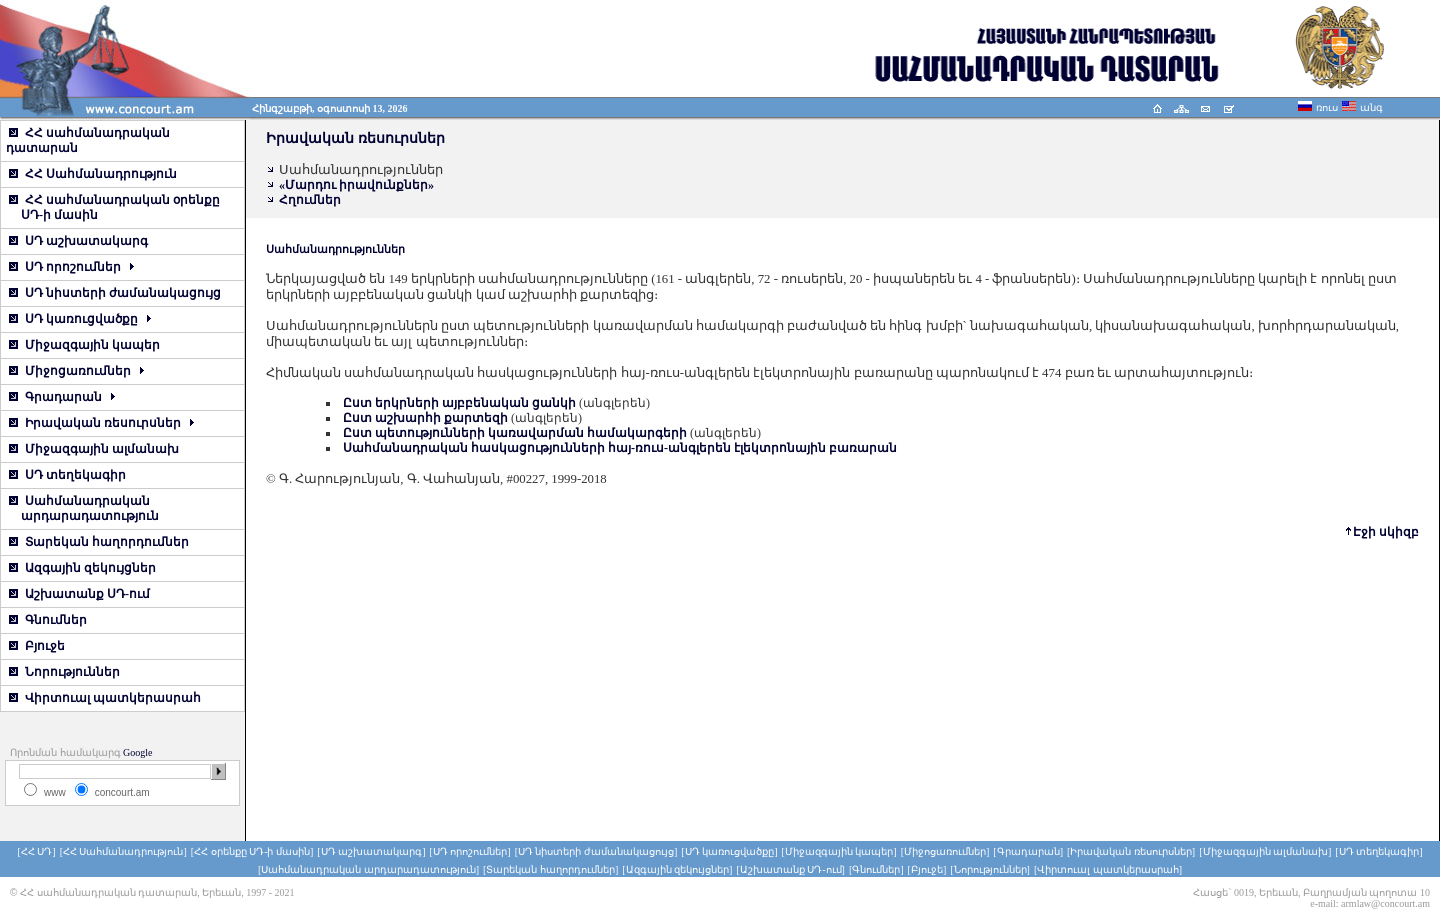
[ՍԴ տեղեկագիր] (1378, 851)
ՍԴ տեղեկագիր (67, 475)
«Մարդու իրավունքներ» (356, 185)
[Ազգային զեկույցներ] (677, 869)
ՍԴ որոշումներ (71, 267)
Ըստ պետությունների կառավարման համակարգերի (515, 433)
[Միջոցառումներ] (945, 851)
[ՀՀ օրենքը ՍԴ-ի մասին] (252, 851)
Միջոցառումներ (76, 371)
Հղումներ (310, 200)
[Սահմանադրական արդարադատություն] (368, 869)
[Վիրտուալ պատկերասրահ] (1108, 869)
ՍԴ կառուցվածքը (80, 319)
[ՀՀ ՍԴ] (36, 851)
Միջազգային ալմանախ (94, 449)
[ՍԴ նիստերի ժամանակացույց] (596, 851)
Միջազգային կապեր (84, 345)
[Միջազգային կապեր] (839, 851)
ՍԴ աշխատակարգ (78, 241)
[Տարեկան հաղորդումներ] (550, 869)
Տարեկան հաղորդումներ (99, 542)
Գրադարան (62, 397)
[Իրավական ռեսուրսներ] (1131, 851)
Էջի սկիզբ (1386, 532)
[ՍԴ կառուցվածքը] (729, 851)
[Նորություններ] (990, 869)
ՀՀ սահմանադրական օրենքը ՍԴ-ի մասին (113, 207)
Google (137, 752)
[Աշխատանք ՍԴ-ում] (790, 869)
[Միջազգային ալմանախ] (1265, 851)
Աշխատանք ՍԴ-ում (79, 594)
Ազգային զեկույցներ (82, 568)
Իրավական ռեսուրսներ (101, 423)
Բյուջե (37, 646)
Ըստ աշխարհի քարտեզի (425, 418)
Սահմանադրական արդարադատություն (82, 508)
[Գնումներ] (876, 869)
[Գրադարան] (1028, 851)
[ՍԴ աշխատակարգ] (371, 851)
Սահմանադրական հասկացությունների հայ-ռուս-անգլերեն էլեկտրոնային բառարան (620, 448)
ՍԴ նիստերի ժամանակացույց (115, 293)
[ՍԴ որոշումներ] (469, 851)
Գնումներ (48, 620)
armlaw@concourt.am (1385, 903)
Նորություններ (64, 672)
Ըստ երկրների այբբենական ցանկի (459, 403)
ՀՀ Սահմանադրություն (93, 174)
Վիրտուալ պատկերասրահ (105, 698)
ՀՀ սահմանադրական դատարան (88, 140)
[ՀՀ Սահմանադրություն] (123, 851)
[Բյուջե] (927, 869)
